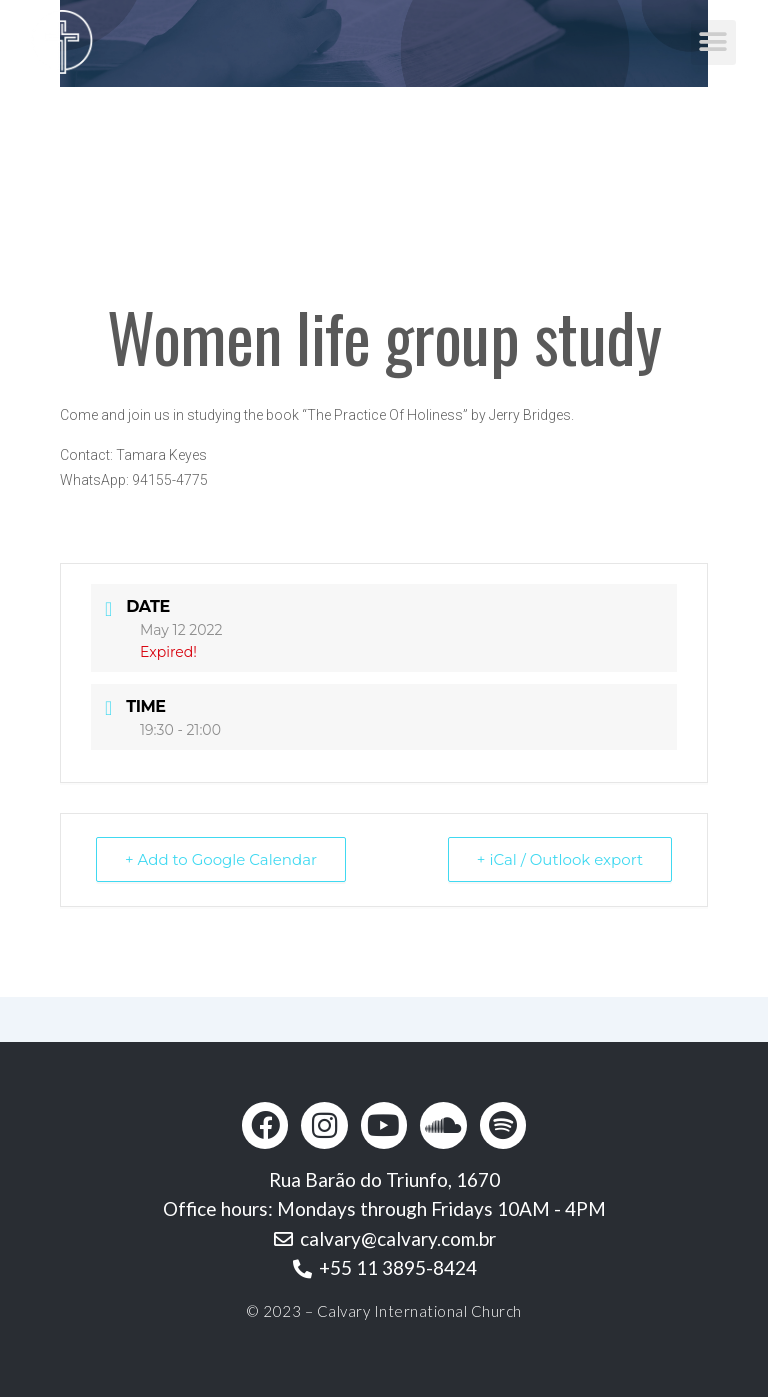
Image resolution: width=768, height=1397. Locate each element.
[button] (713, 42)
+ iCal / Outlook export (560, 859)
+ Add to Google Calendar (221, 859)
